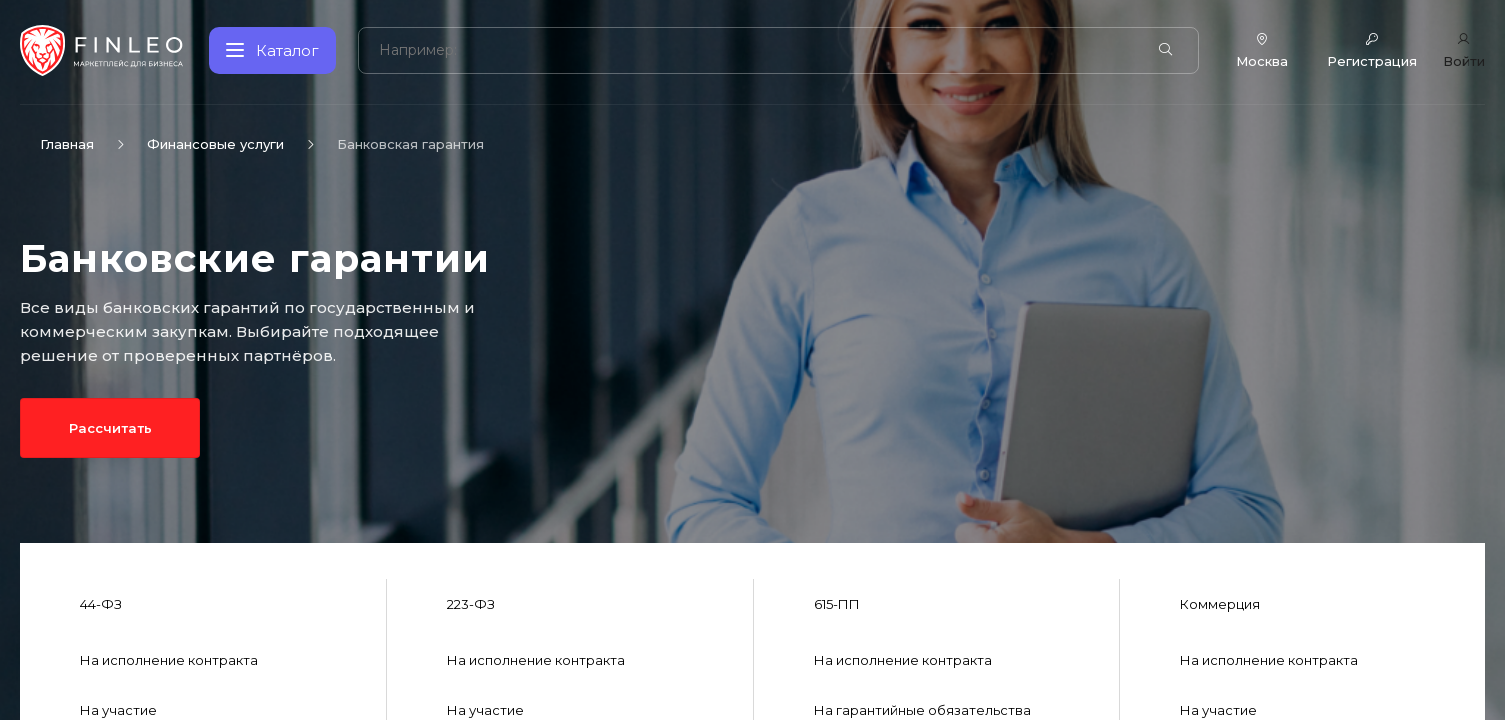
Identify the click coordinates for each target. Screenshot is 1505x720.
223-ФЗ (471, 604)
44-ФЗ (101, 604)
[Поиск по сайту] (756, 50)
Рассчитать (109, 428)
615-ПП (837, 604)
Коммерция (1220, 604)
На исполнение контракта (169, 660)
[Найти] (1165, 50)
